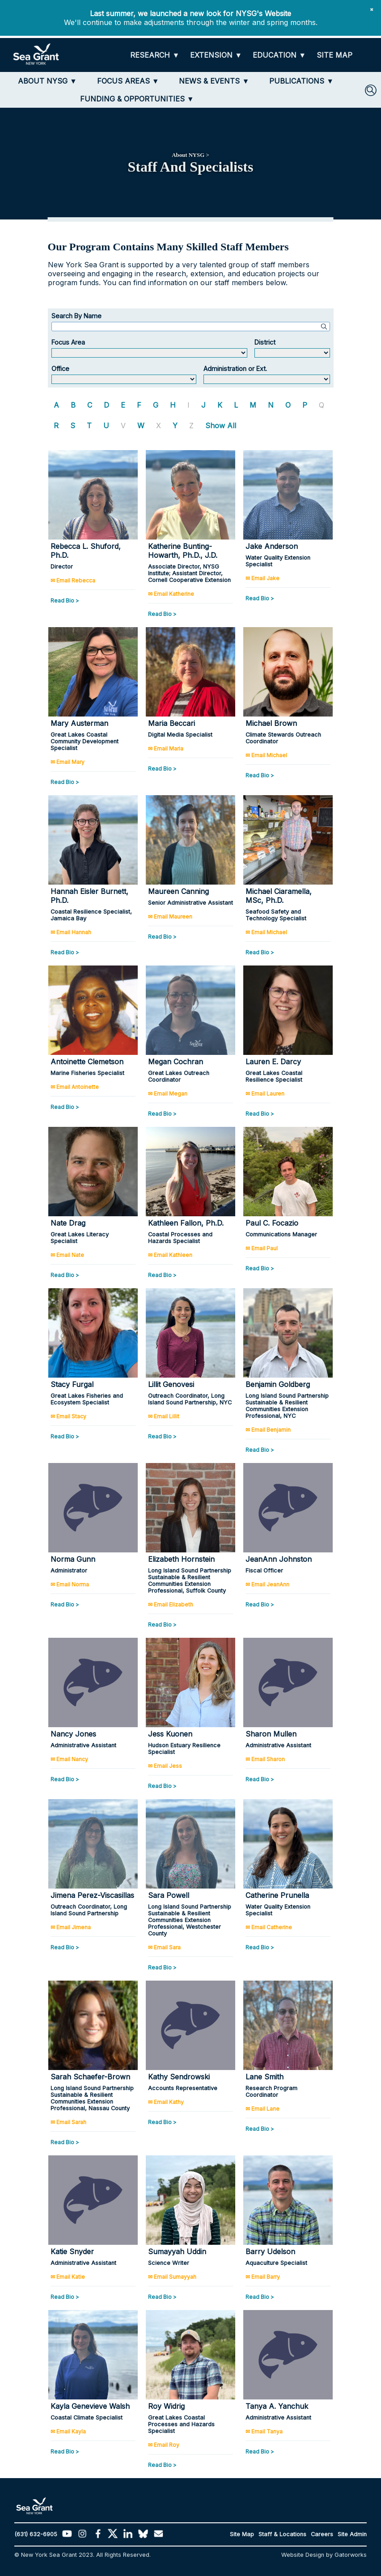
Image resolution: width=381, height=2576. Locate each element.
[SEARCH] (371, 90)
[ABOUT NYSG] (47, 81)
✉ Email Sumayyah (172, 2276)
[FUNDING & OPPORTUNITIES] (137, 99)
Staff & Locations (282, 2534)
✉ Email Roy (163, 2444)
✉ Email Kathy (166, 2102)
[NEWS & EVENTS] (214, 81)
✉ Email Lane (262, 2108)
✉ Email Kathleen (170, 1255)
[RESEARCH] (155, 55)
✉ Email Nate (67, 1255)
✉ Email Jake (262, 578)
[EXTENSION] (216, 55)
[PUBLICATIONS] (301, 81)
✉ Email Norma (70, 1584)
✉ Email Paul (262, 1248)
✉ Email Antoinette (75, 1087)
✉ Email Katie (68, 2276)
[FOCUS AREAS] (128, 81)
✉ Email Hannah (71, 932)
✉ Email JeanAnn (267, 1584)
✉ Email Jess (165, 1765)
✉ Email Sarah (68, 2122)
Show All (220, 425)
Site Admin (352, 2534)
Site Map (242, 2534)
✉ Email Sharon (265, 1759)
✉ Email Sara (164, 1947)
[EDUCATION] (279, 55)
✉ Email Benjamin (268, 1429)
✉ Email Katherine (171, 593)
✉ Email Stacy (68, 1416)
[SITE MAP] (334, 55)
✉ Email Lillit (163, 1416)
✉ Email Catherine (269, 1927)
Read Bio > (65, 600)
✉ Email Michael (266, 755)
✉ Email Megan (167, 1093)
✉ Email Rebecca (73, 580)
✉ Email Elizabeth (170, 1604)
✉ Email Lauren (265, 1093)
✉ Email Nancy (69, 1759)
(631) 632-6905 (35, 2534)
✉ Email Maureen (170, 916)
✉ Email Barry (263, 2276)
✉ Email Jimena (71, 1927)
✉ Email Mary (68, 762)
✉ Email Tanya (264, 2431)
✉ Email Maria (165, 748)
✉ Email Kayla (68, 2431)
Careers (322, 2534)
